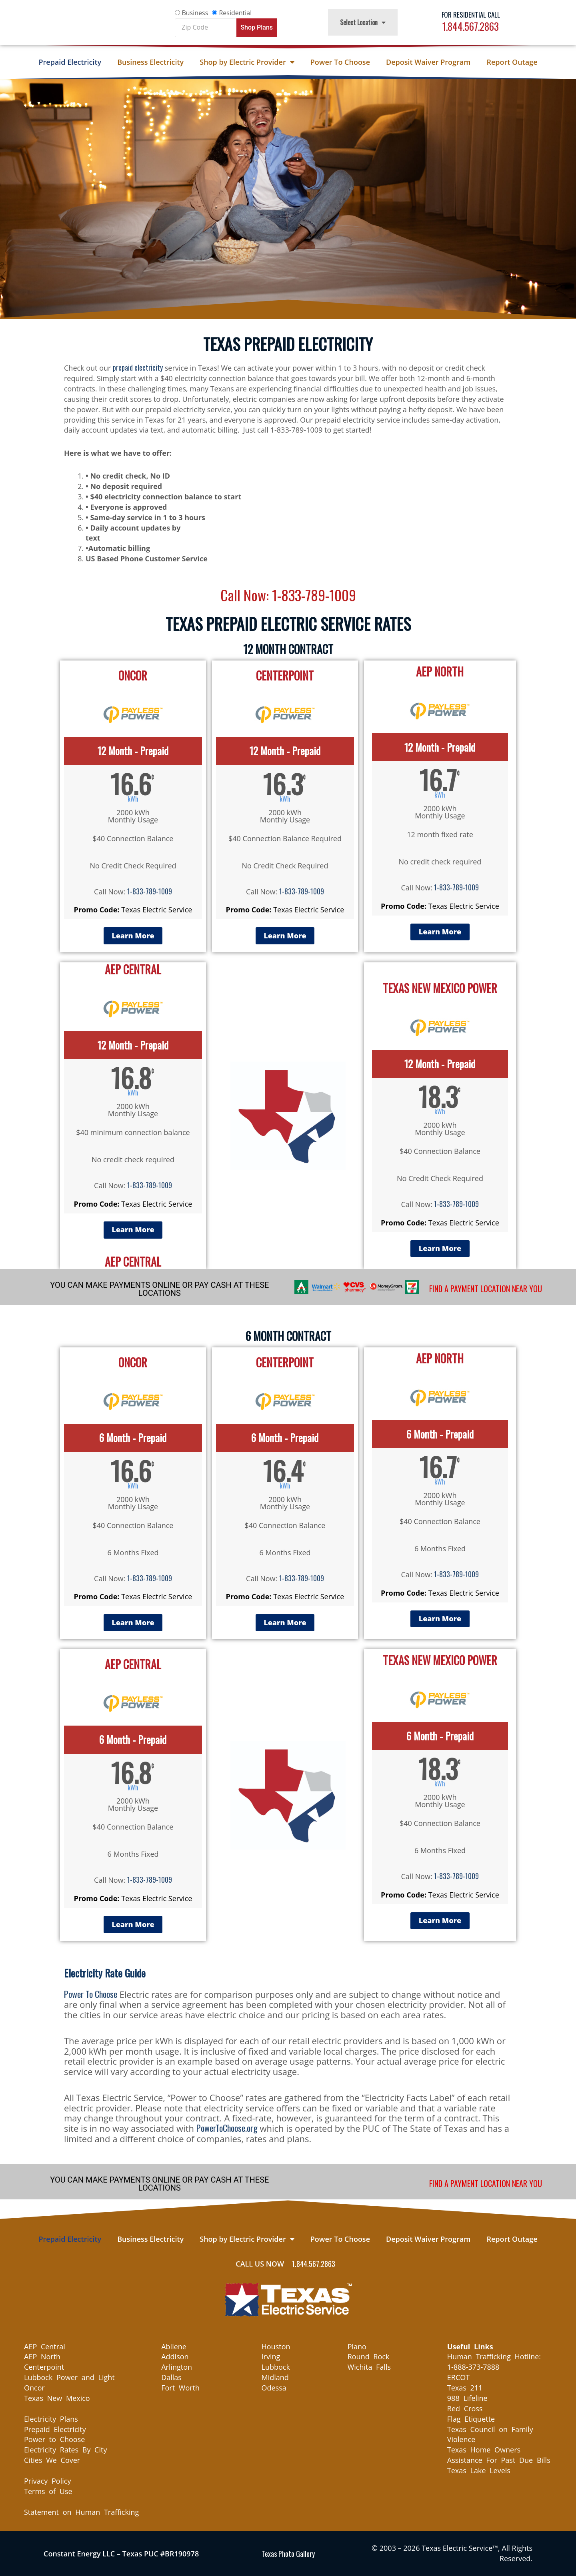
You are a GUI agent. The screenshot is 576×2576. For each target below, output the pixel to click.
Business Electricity (150, 62)
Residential (235, 12)
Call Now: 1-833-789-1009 (288, 594)
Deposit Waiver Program (428, 62)
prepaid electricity (138, 367)
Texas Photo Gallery (288, 2553)
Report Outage (511, 62)
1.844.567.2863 (470, 26)
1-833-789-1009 (149, 891)
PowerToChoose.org (227, 2127)
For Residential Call (471, 15)
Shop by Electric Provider (247, 62)
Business (195, 12)
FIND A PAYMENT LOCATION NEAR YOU (485, 1289)
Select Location (363, 22)
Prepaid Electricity (69, 62)
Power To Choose (340, 62)
